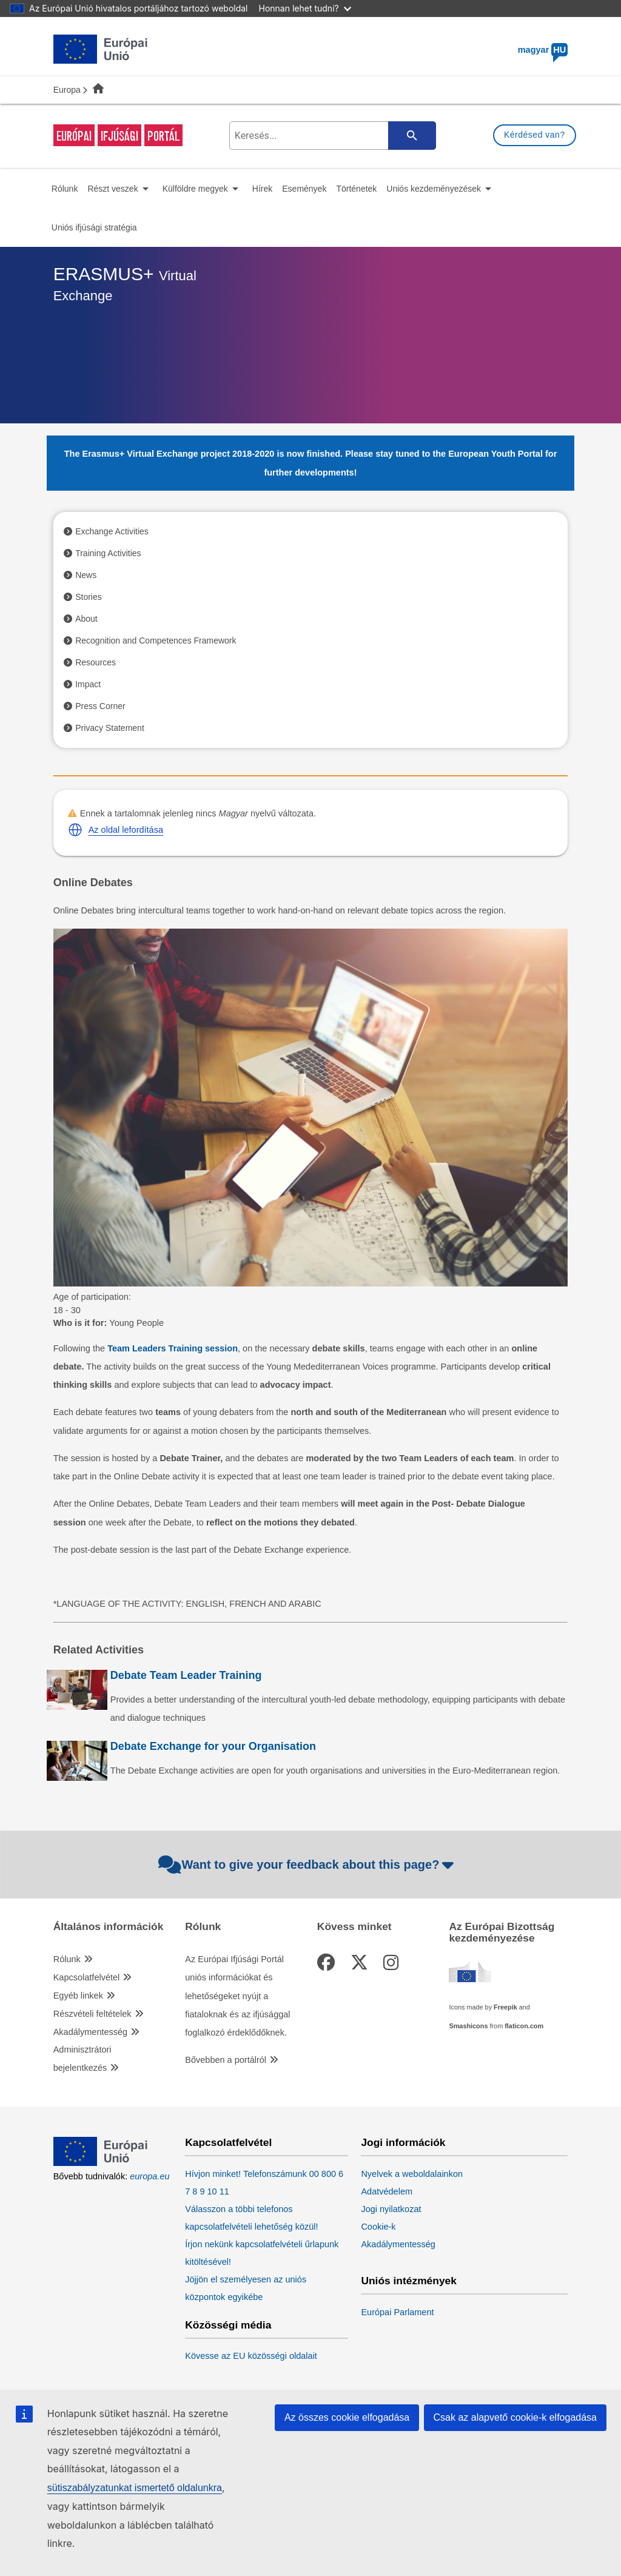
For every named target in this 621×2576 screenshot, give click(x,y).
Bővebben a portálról (225, 2060)
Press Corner (100, 706)
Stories (88, 597)
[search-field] (330, 135)
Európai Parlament (397, 2312)
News (85, 575)
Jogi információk (403, 2142)
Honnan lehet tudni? (305, 8)
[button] (75, 829)
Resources (95, 662)
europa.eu (149, 2176)
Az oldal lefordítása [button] (126, 830)
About (86, 619)
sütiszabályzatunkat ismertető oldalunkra (134, 2488)
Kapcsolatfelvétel (86, 1977)
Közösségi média (228, 2325)
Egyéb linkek (78, 1995)
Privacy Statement (109, 728)
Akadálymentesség (90, 2032)
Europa (67, 90)
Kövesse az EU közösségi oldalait (251, 2356)
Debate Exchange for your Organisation (213, 1746)
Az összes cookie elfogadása (346, 2417)
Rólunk (67, 1959)
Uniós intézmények (409, 2281)
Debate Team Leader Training (186, 1675)
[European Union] (100, 2163)
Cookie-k (378, 2226)
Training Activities (108, 553)
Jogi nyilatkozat (391, 2209)
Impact (88, 684)
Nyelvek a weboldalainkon (412, 2174)
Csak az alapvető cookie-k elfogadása (515, 2417)
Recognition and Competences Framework (155, 640)
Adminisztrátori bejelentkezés (82, 2059)
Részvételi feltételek (92, 2014)
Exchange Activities (112, 531)
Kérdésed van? (534, 135)
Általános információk (108, 1926)
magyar (543, 49)
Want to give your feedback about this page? (307, 1864)
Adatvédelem (386, 2191)
